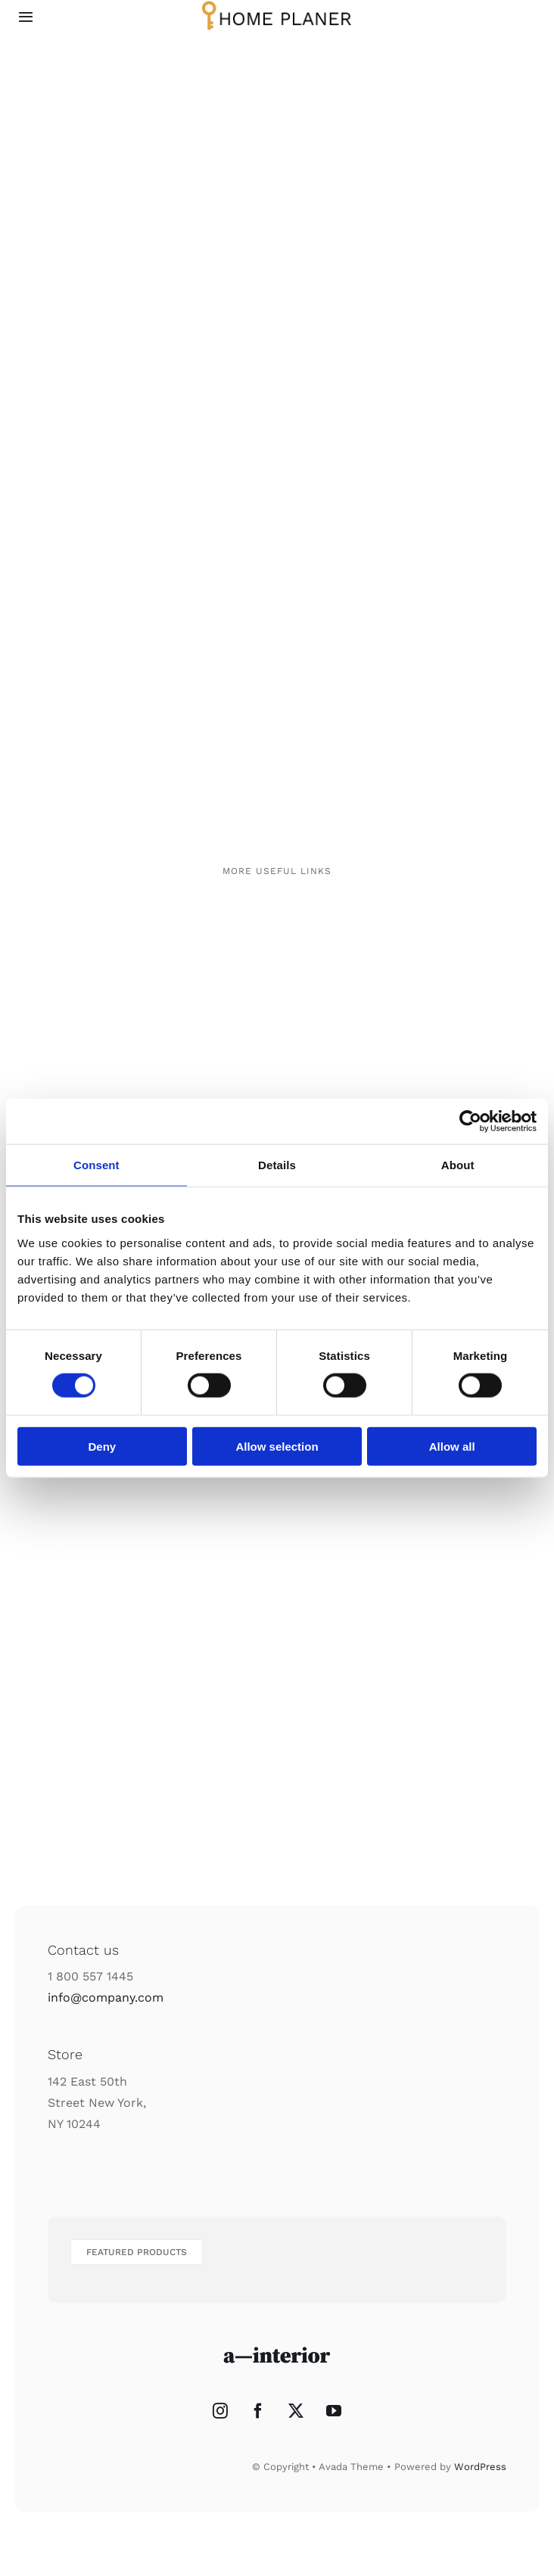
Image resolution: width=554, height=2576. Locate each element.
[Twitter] (296, 2411)
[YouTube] (333, 2411)
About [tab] (458, 1165)
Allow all (452, 1445)
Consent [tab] (96, 1165)
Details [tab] (277, 1165)
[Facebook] (258, 2411)
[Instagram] (220, 2411)
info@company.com (105, 1997)
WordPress (480, 2466)
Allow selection (276, 1445)
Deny (102, 1445)
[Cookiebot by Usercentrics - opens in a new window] (470, 1121)
